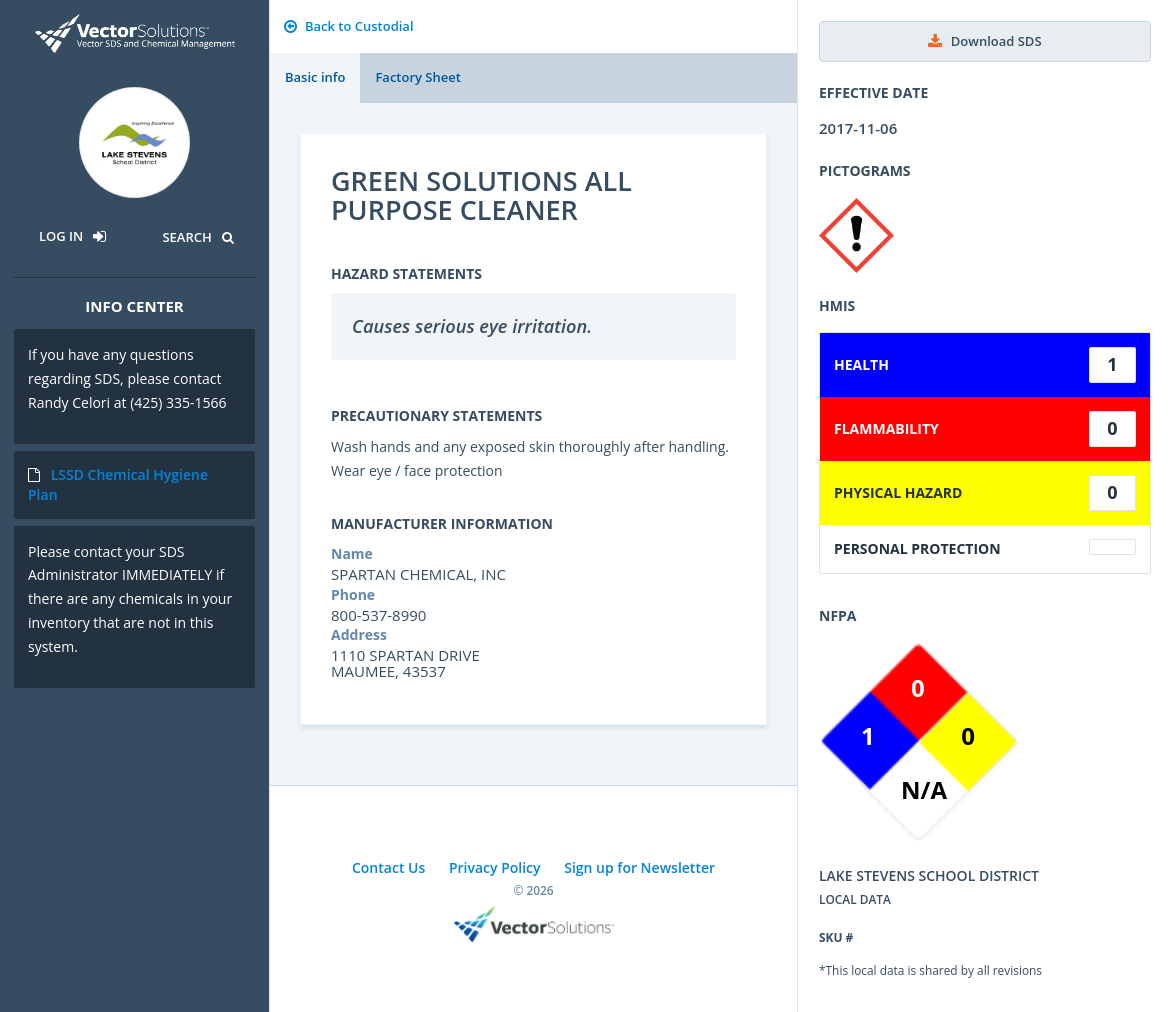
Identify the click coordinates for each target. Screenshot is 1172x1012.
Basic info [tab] (315, 77)
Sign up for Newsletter (639, 867)
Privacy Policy (495, 867)
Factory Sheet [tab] (417, 77)
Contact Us (388, 867)
